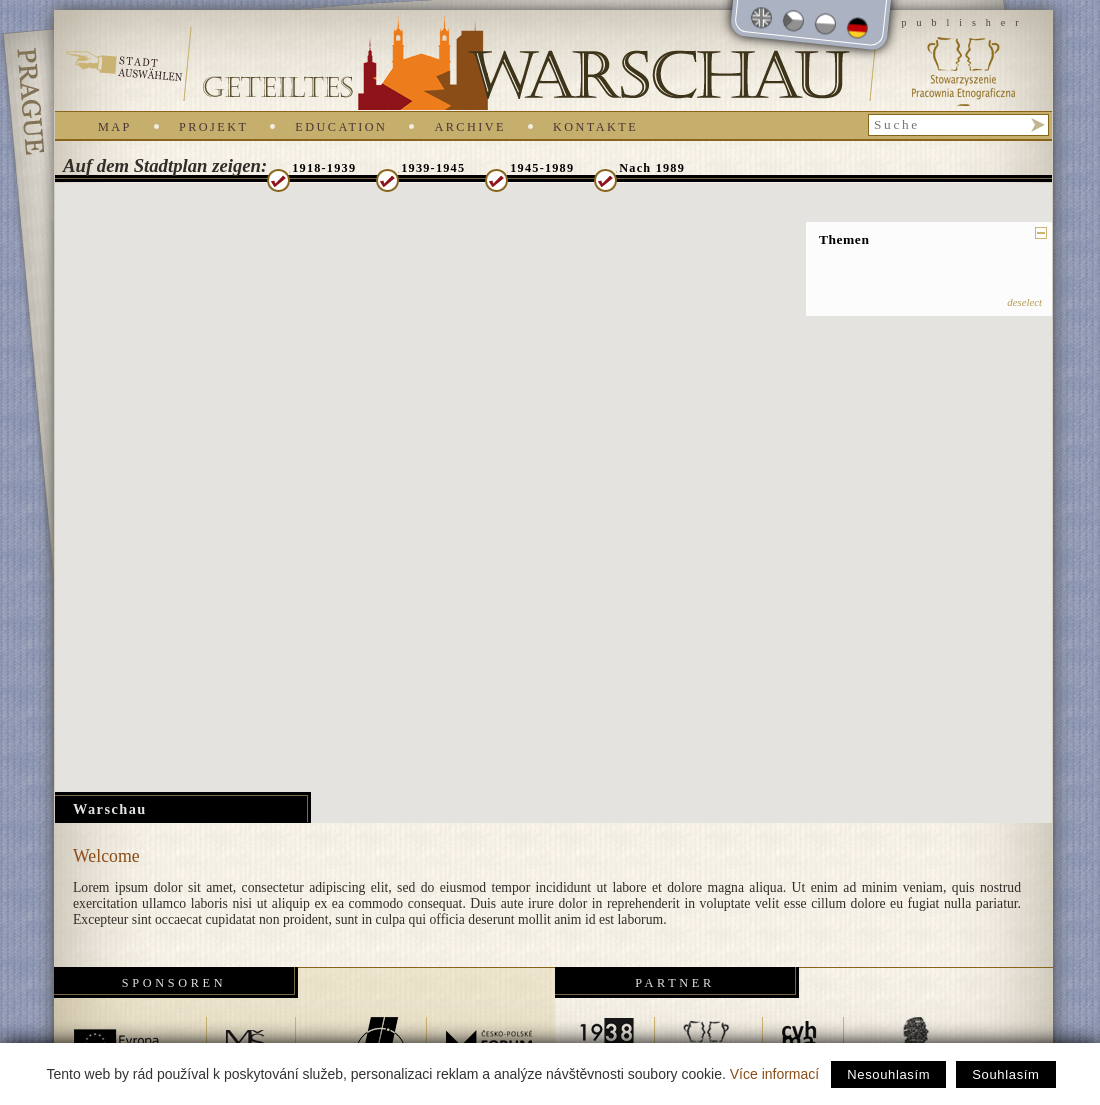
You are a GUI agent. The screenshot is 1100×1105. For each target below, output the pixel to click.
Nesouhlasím (888, 1074)
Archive (470, 127)
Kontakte (595, 127)
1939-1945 (433, 168)
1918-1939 (324, 168)
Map (115, 127)
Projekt (213, 127)
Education (341, 127)
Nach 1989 (652, 168)
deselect (1024, 302)
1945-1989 (542, 168)
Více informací (774, 1074)
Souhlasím (1005, 1074)
